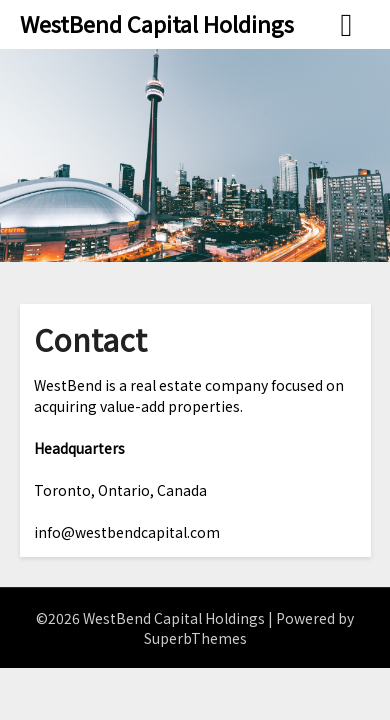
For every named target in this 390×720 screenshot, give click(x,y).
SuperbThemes (195, 638)
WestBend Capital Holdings (157, 23)
